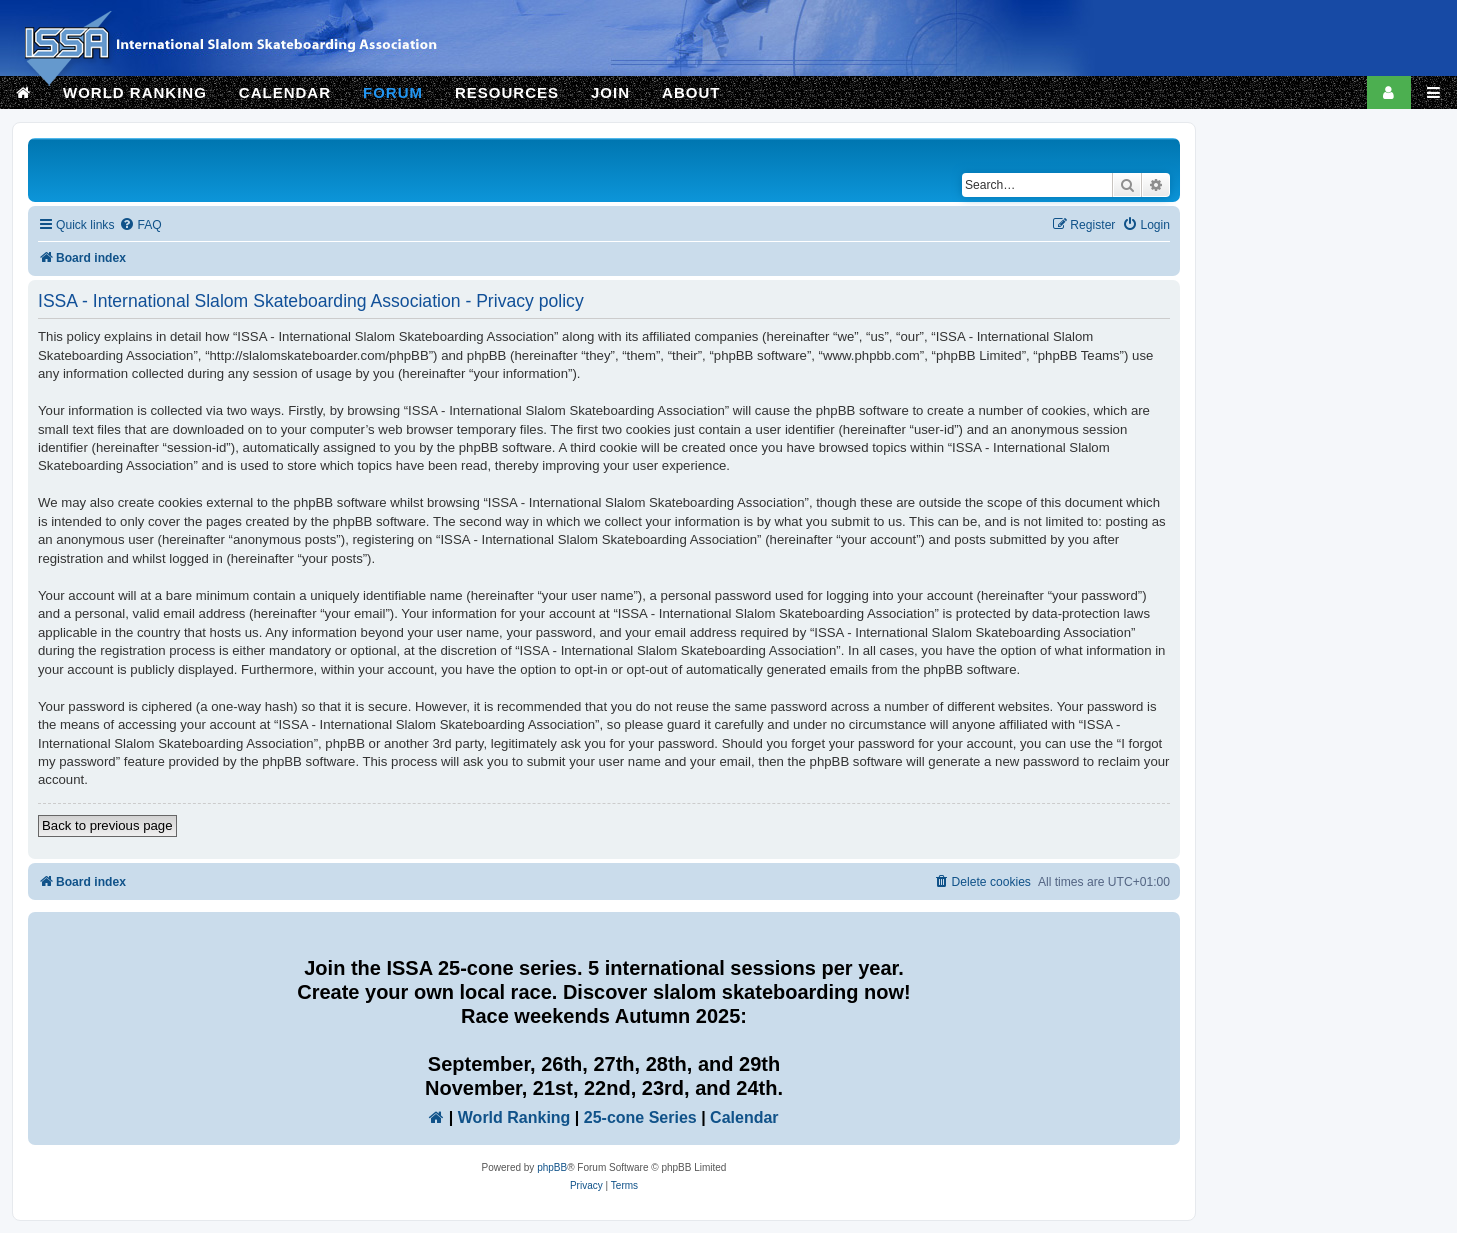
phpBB (552, 1167)
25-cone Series (640, 1117)
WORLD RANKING (135, 92)
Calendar (744, 1117)
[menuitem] (140, 225)
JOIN (610, 92)
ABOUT (691, 92)
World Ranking (514, 1117)
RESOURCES (507, 92)
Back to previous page (107, 825)
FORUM (393, 92)
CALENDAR (285, 92)
